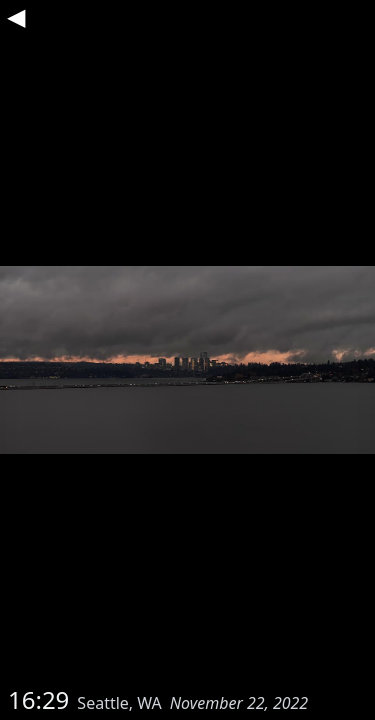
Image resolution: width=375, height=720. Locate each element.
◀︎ (16, 16)
